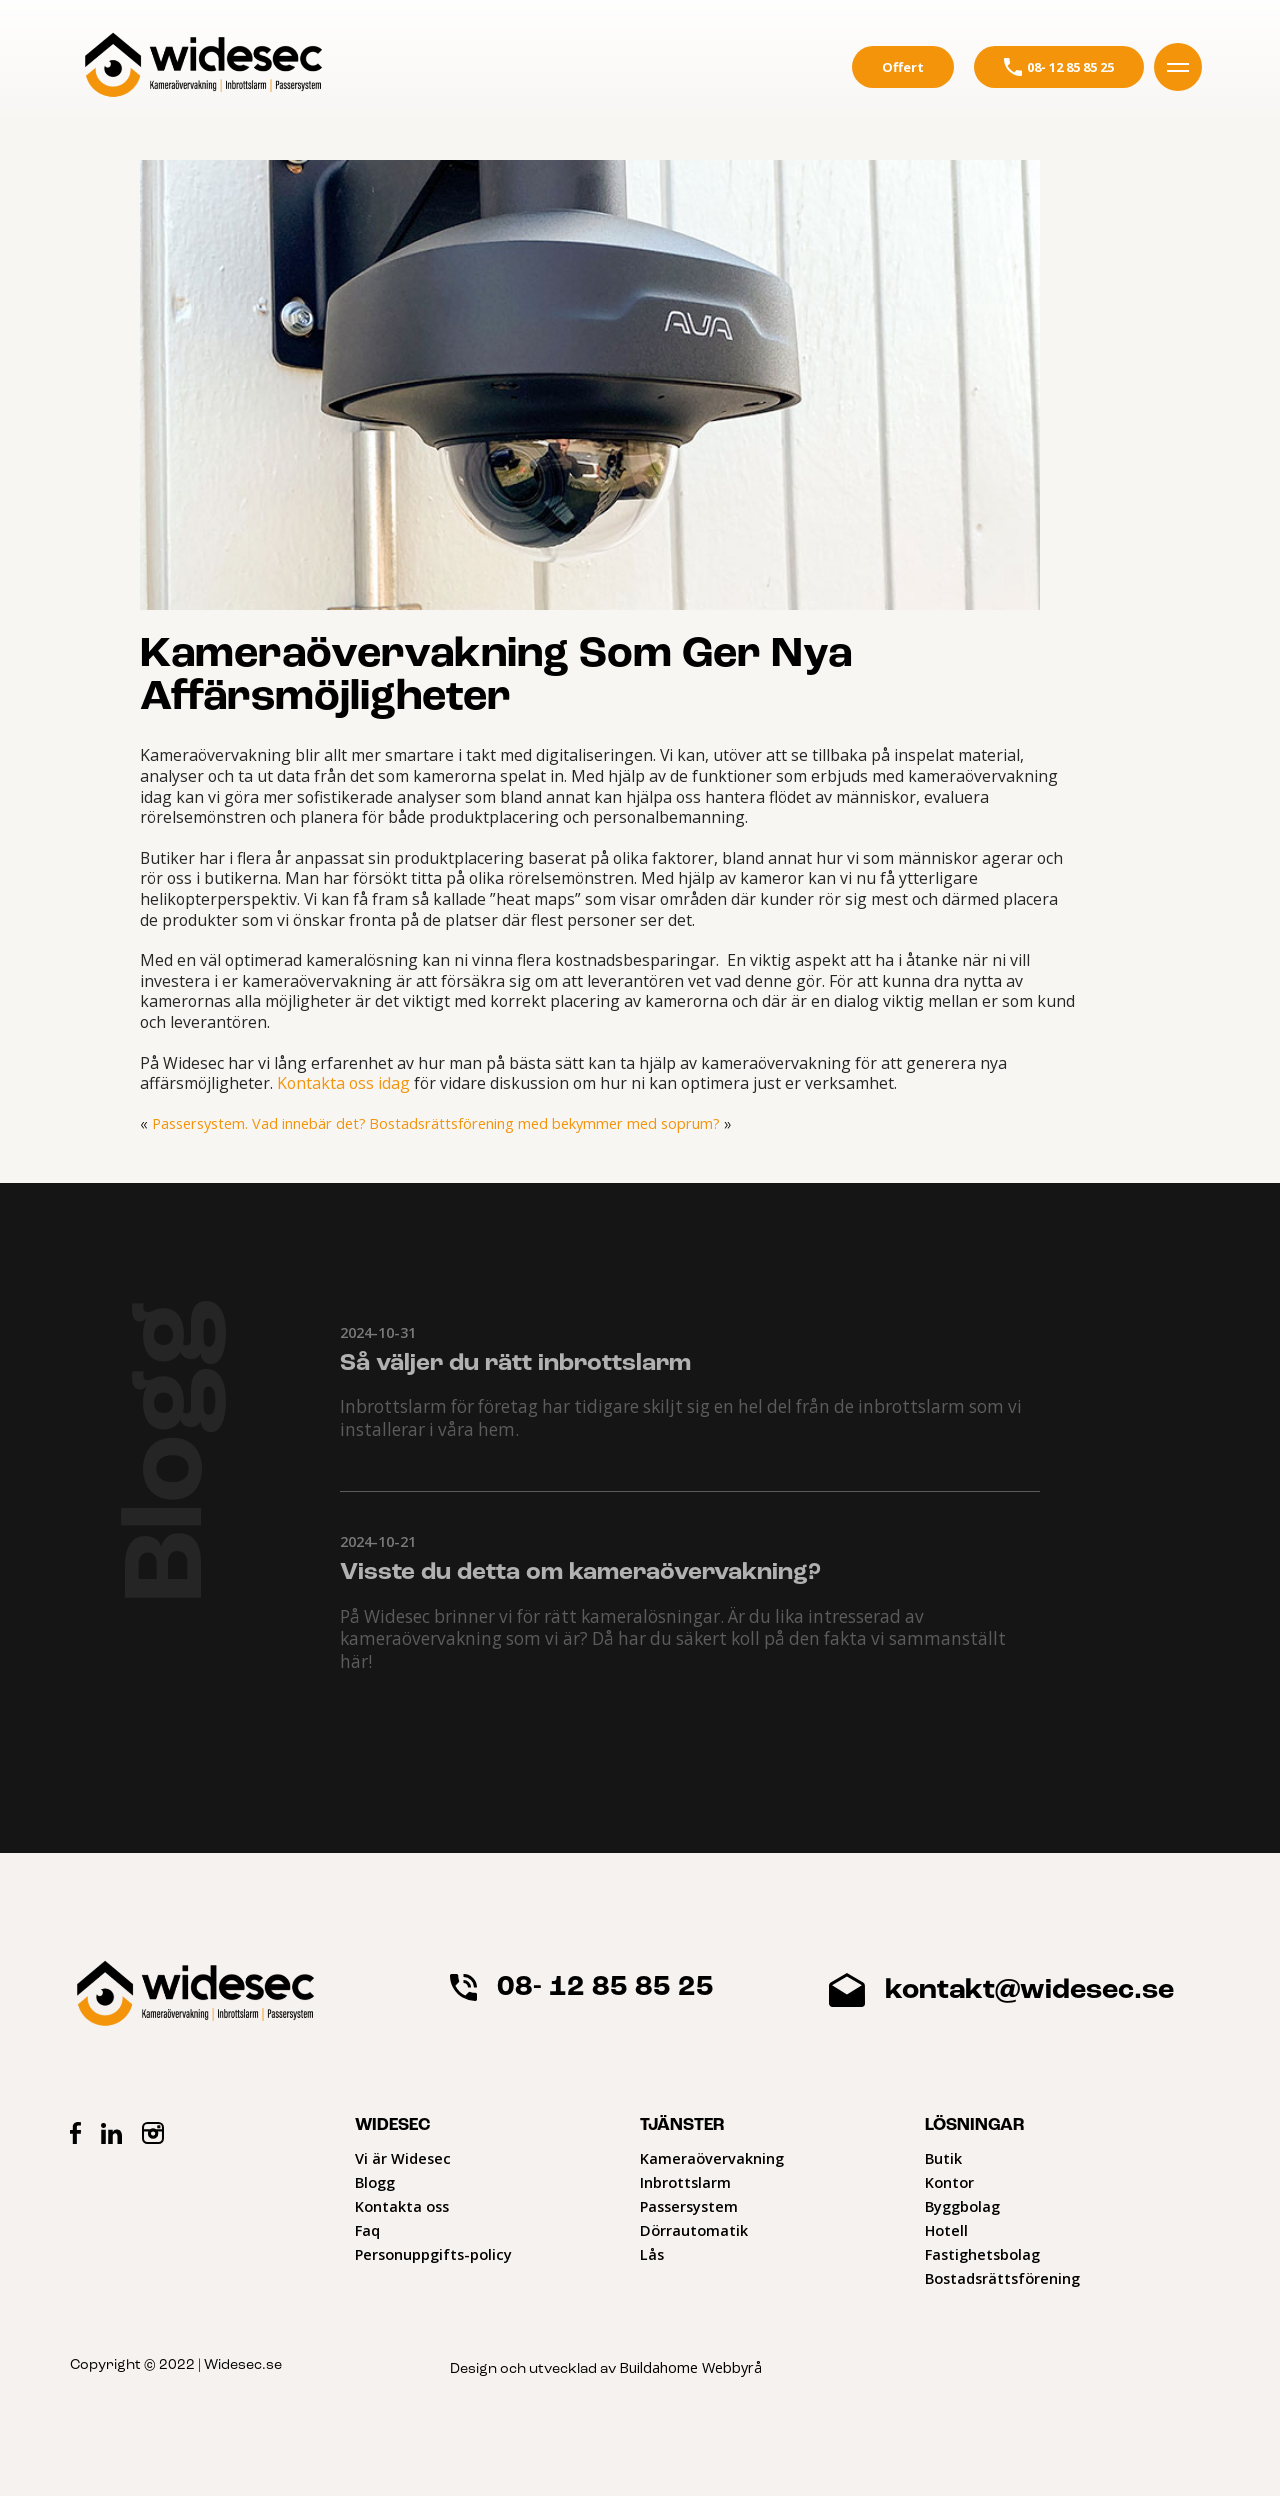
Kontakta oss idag (343, 1083)
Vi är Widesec (403, 2157)
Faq (367, 2229)
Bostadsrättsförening (1002, 2277)
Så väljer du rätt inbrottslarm (515, 1364)
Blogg (375, 2181)
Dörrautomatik (693, 2229)
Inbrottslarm (685, 2181)
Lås (652, 2253)
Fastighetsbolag (982, 2253)
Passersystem (689, 2205)
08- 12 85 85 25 (1059, 67)
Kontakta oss (402, 2205)
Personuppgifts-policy (433, 2253)
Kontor (949, 2181)
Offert (903, 67)
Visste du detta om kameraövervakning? (580, 1573)
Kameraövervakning (712, 2157)
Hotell (946, 2229)
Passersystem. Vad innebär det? (258, 1123)
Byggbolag (962, 2205)
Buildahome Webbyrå (690, 2366)
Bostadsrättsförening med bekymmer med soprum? (540, 1123)
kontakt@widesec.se (1001, 1990)
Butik (943, 2157)
